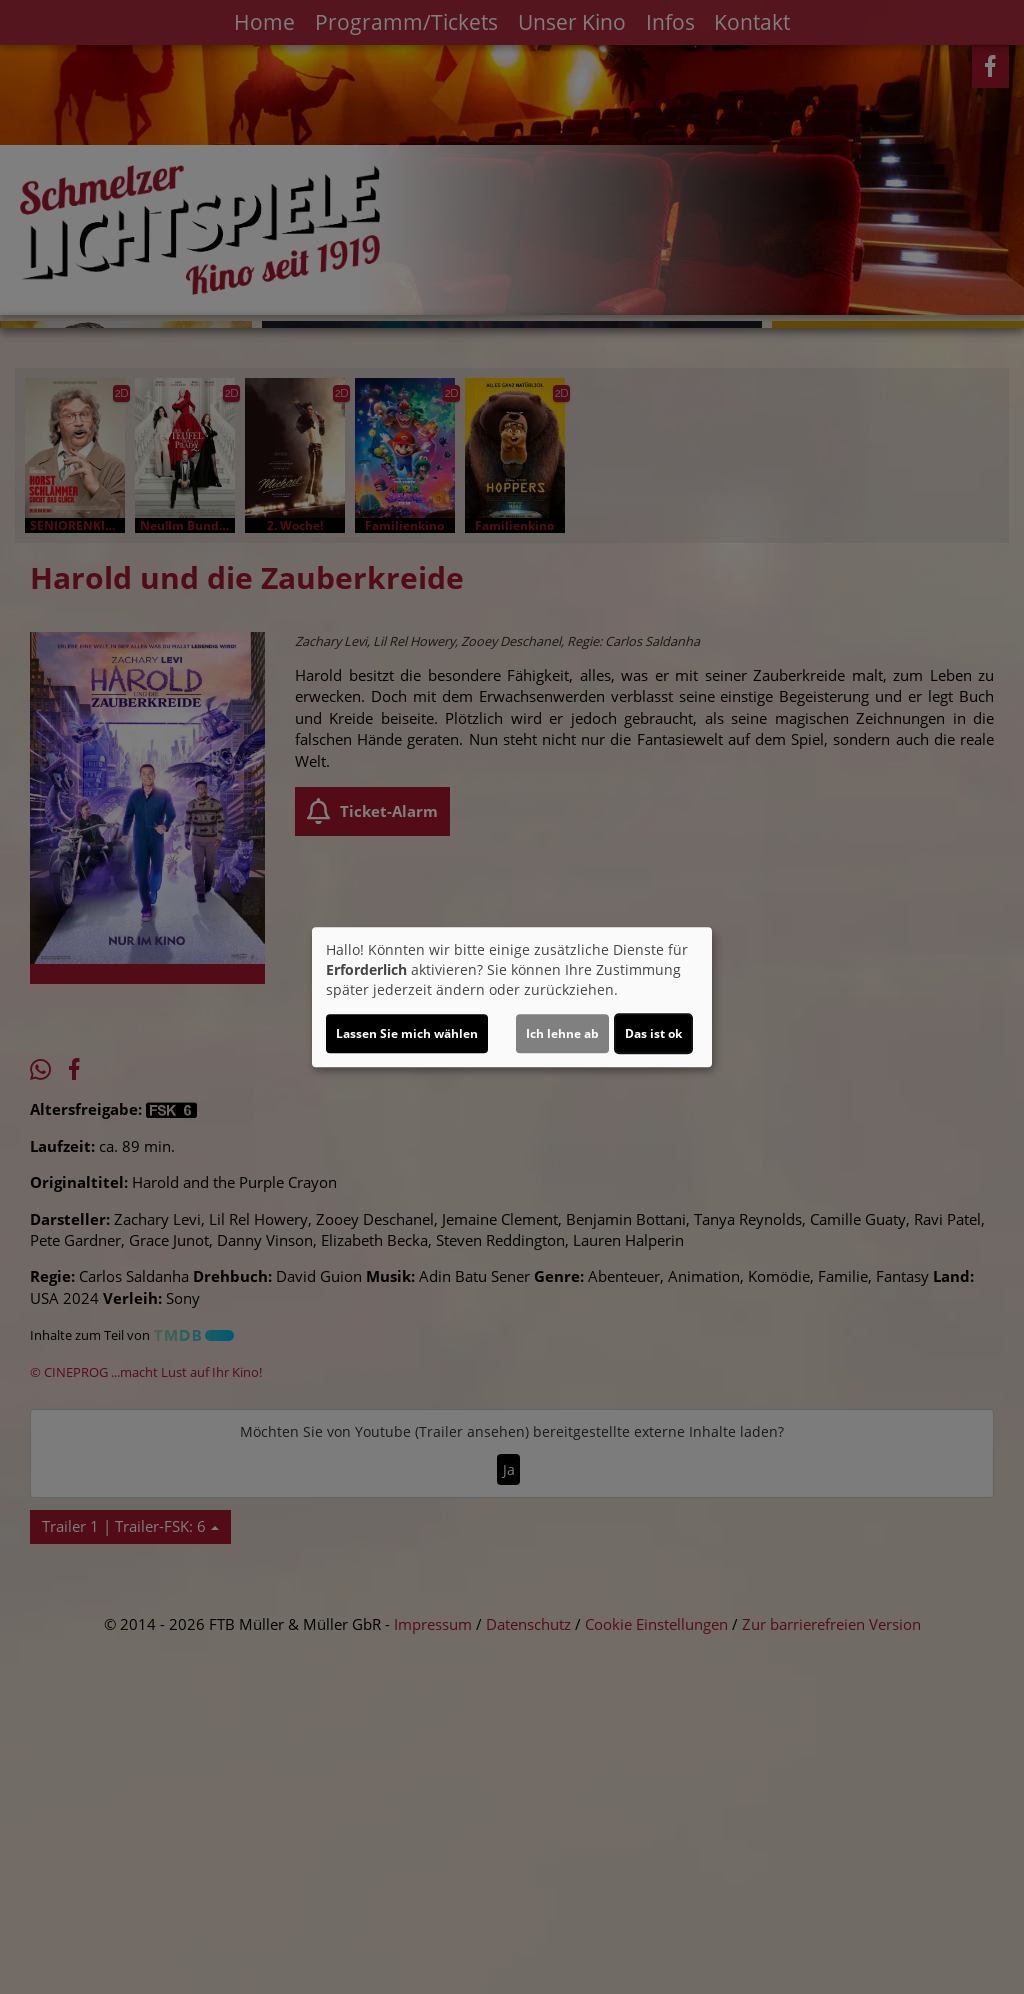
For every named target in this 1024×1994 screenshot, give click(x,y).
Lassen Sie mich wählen (407, 1033)
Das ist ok (653, 1033)
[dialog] (512, 997)
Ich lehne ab (562, 1033)
